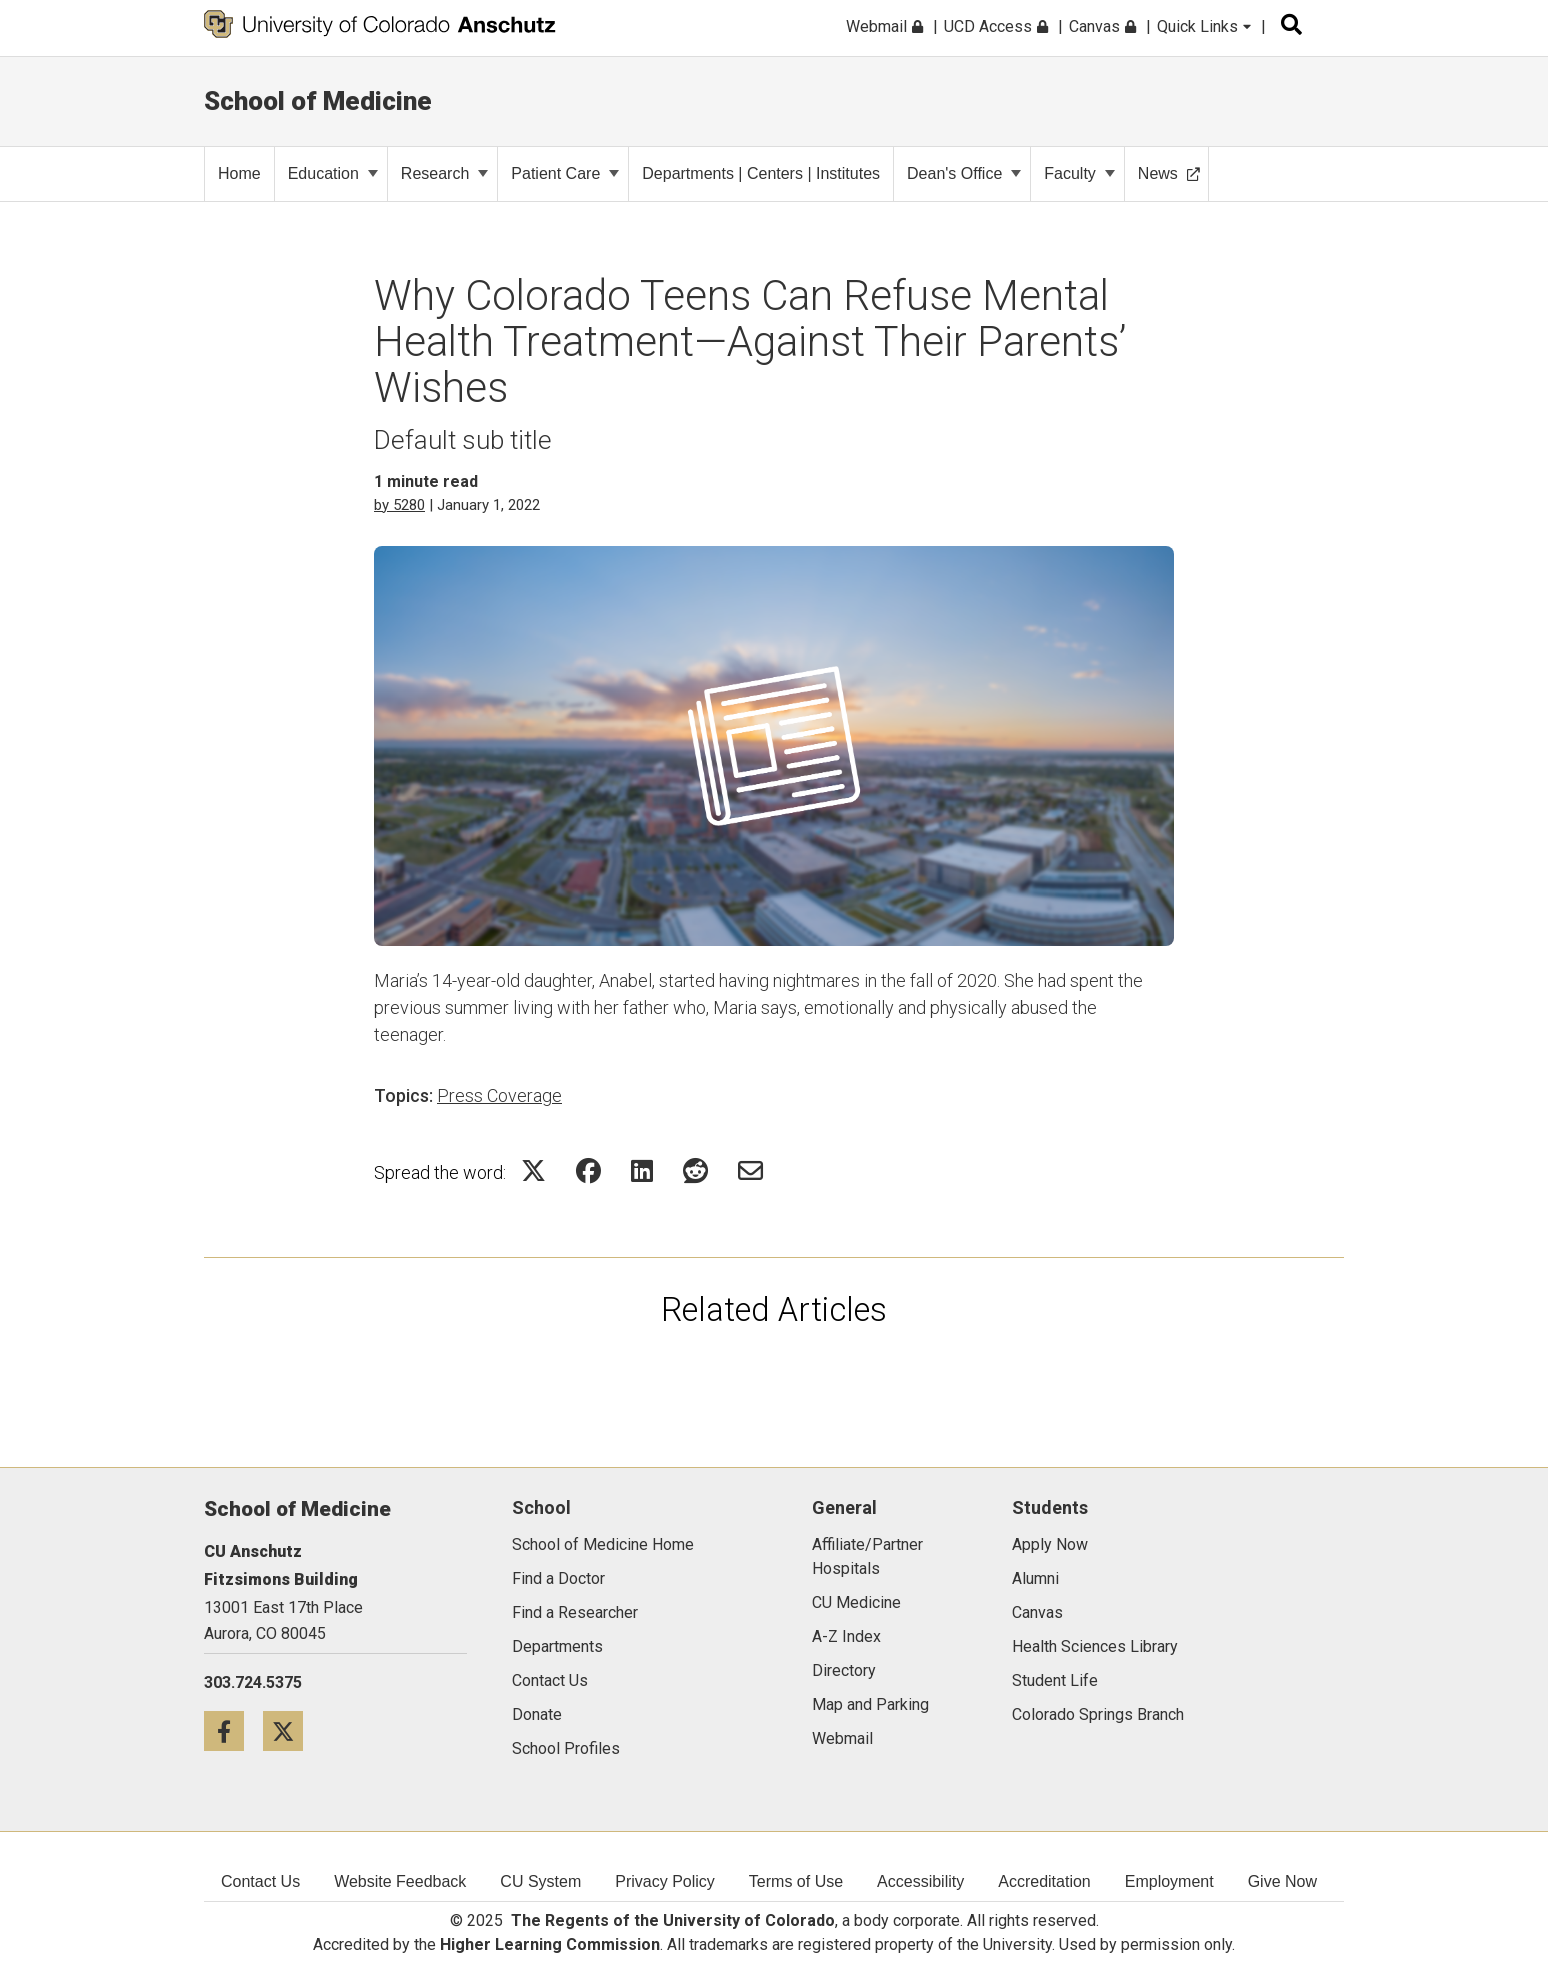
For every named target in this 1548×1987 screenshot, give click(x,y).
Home (239, 173)
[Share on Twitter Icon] (533, 1170)
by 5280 (399, 505)
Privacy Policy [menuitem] (665, 1881)
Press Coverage (499, 1095)
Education (333, 173)
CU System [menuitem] (540, 1881)
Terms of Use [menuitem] (796, 1881)
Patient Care (565, 173)
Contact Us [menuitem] (260, 1881)
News (1169, 173)
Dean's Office (964, 173)
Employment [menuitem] (1169, 1881)
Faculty (1079, 173)
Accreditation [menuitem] (1044, 1881)
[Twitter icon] (290, 1730)
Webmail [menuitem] (884, 26)
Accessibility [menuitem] (920, 1881)
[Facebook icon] (233, 1730)
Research (444, 173)
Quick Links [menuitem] (1204, 26)
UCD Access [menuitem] (996, 26)
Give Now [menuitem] (1282, 1881)
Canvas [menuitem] (1102, 26)
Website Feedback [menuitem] (400, 1881)
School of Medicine (318, 101)
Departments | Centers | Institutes (761, 173)
